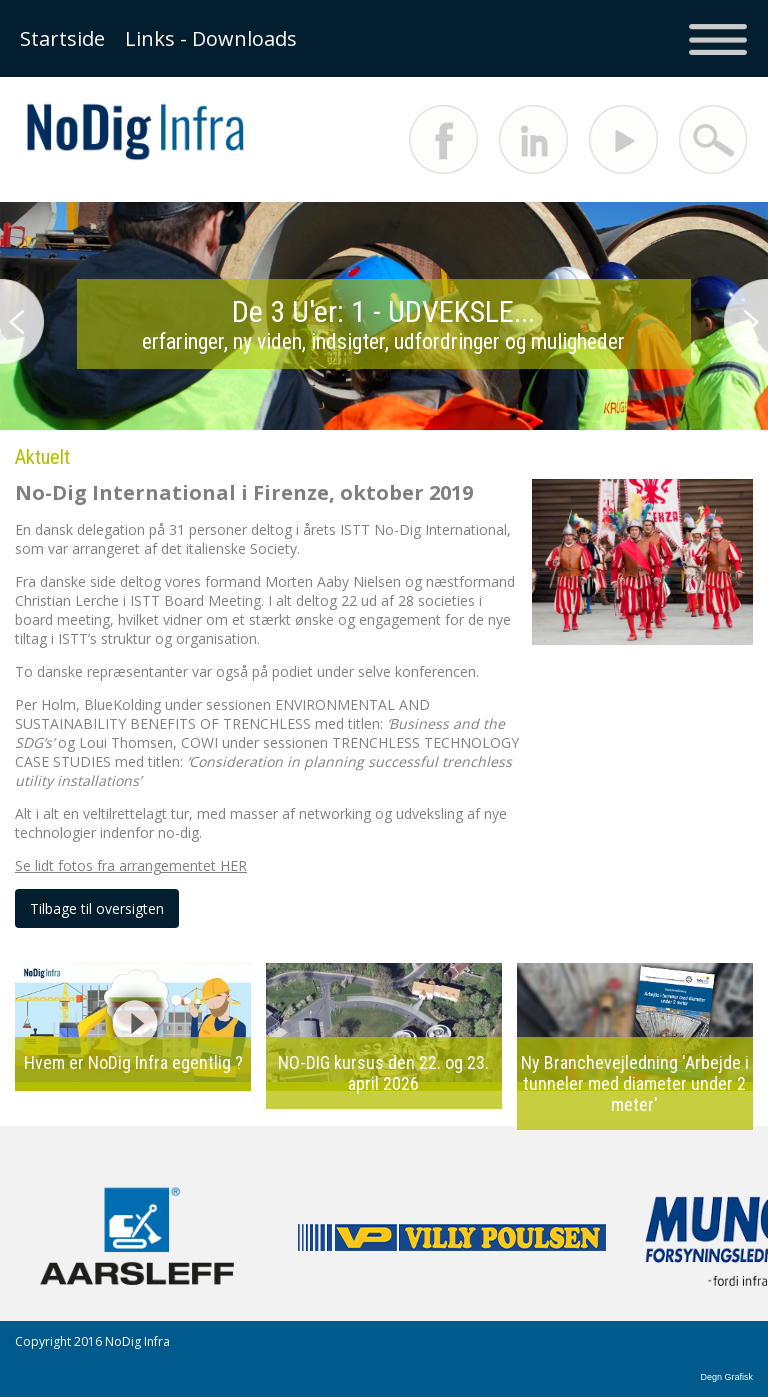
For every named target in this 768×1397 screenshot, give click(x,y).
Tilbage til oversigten (97, 908)
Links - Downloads (211, 38)
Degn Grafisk (726, 1377)
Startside (62, 38)
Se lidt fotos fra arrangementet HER (131, 865)
